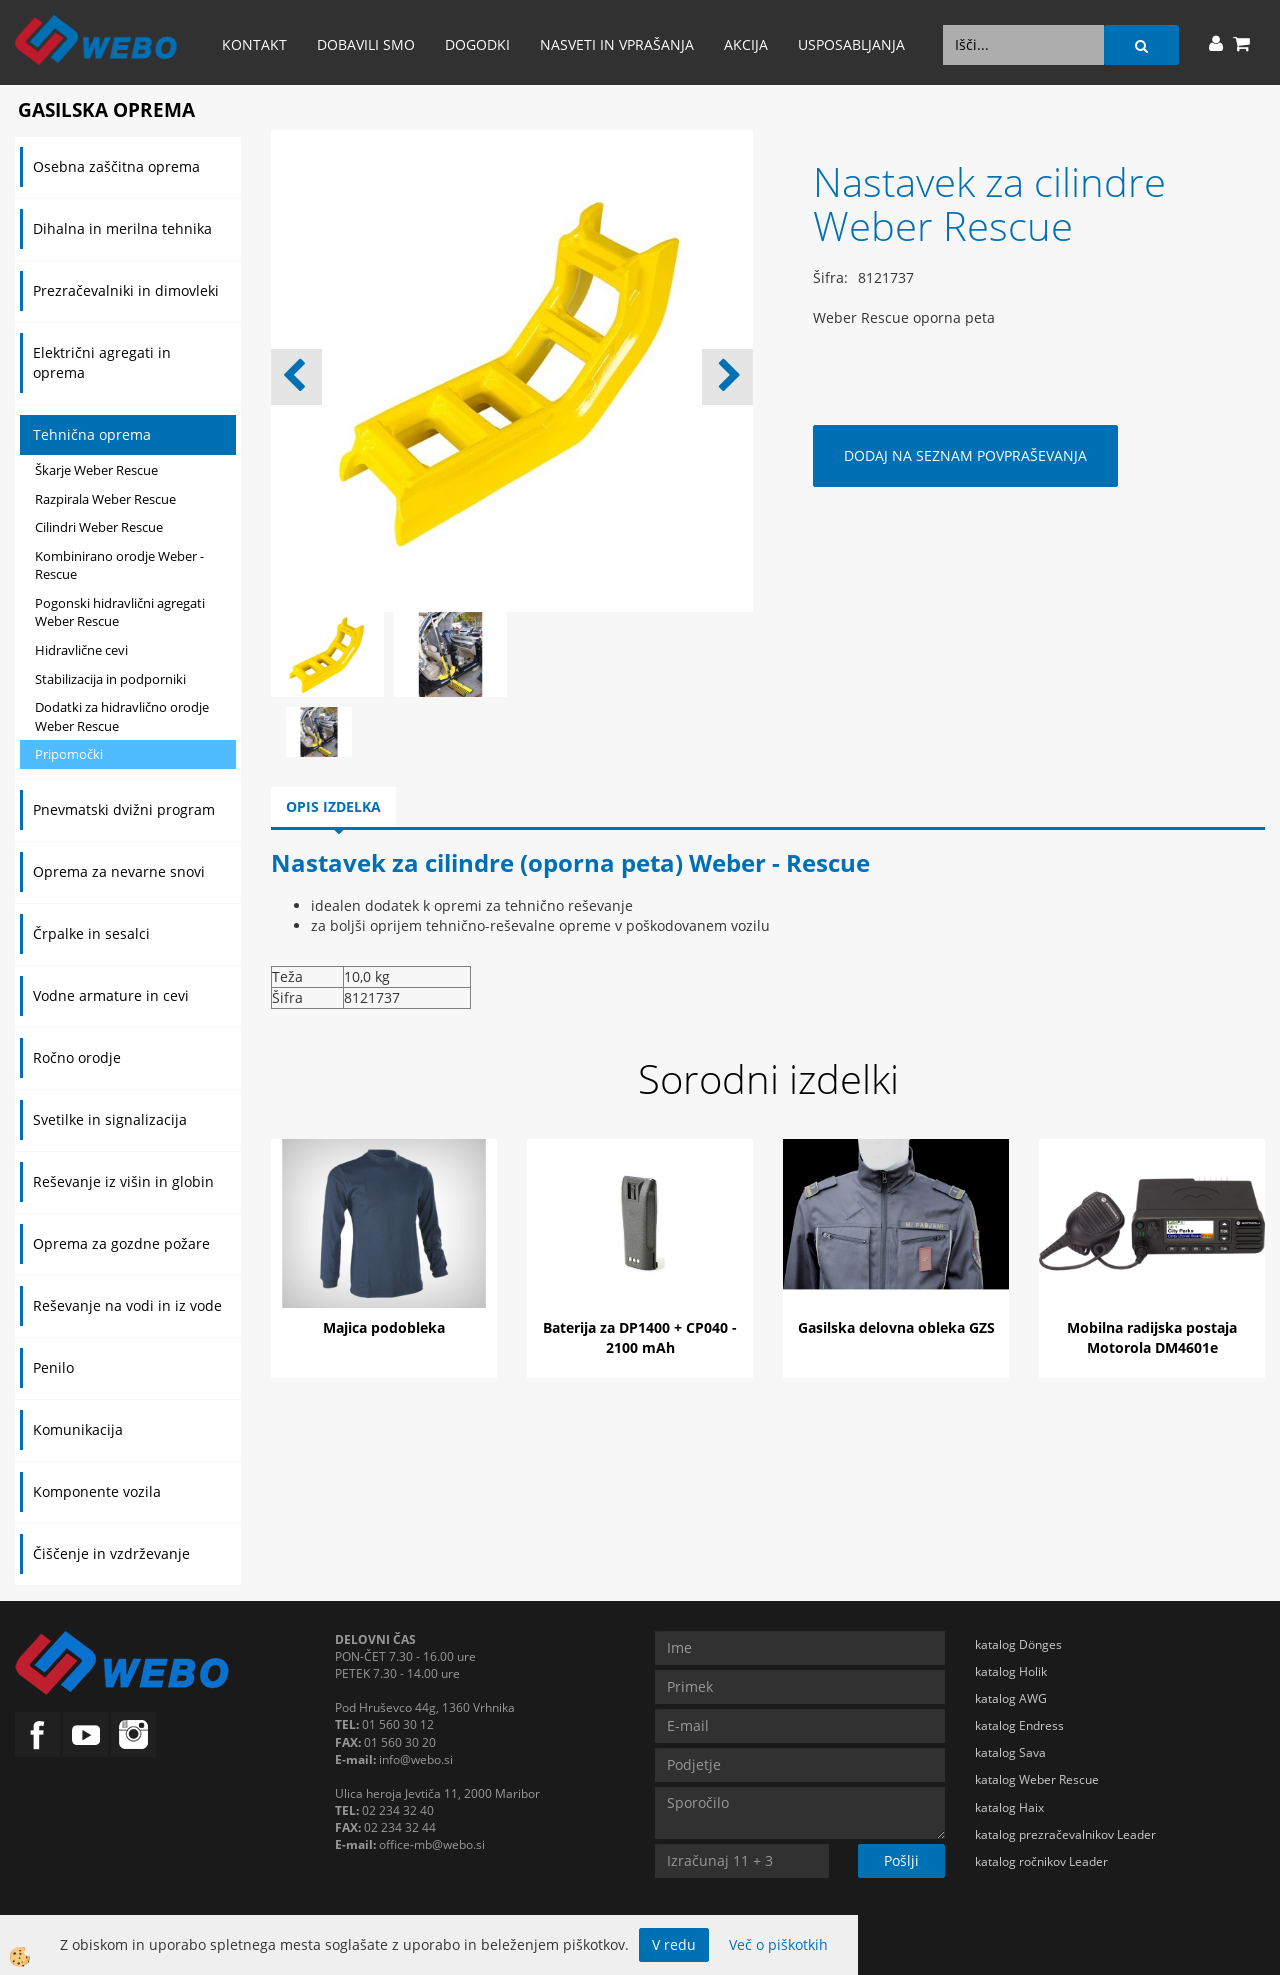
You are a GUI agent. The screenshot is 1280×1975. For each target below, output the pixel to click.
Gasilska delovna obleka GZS (896, 1327)
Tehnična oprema (92, 434)
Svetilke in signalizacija (110, 1119)
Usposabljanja (851, 44)
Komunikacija (78, 1429)
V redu (674, 1944)
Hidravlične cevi (81, 650)
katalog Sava (1010, 1752)
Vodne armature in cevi (111, 995)
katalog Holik (1011, 1671)
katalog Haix (1009, 1807)
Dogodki (477, 44)
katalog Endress (1019, 1725)
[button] (727, 377)
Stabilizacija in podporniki (110, 679)
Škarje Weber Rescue (96, 470)
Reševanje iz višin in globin (123, 1181)
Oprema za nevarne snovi (119, 871)
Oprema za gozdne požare (121, 1243)
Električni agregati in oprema (102, 362)
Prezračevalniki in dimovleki (126, 290)
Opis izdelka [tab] (333, 806)
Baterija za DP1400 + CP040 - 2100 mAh (640, 1337)
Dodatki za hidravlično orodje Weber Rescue (122, 716)
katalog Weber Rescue (1037, 1779)
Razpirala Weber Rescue (105, 499)
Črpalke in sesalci (91, 933)
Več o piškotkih (778, 1944)
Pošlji (901, 1860)
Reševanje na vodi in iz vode (127, 1305)
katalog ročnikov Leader (1041, 1861)
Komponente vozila (97, 1491)
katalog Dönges (1018, 1644)
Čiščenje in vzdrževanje (111, 1553)
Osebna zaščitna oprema (116, 166)
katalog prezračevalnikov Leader (1065, 1834)
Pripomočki (69, 754)
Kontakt (254, 44)
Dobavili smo (366, 44)
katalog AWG (1011, 1698)
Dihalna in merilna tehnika (122, 228)
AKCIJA (746, 44)
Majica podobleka (384, 1327)
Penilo (53, 1367)
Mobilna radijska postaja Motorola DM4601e (1152, 1337)
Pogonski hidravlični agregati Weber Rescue (120, 612)
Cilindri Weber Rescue (99, 527)
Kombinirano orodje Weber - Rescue (119, 565)
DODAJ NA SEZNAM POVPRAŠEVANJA (965, 455)
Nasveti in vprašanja (617, 44)
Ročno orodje (77, 1057)
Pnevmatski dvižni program (124, 809)
